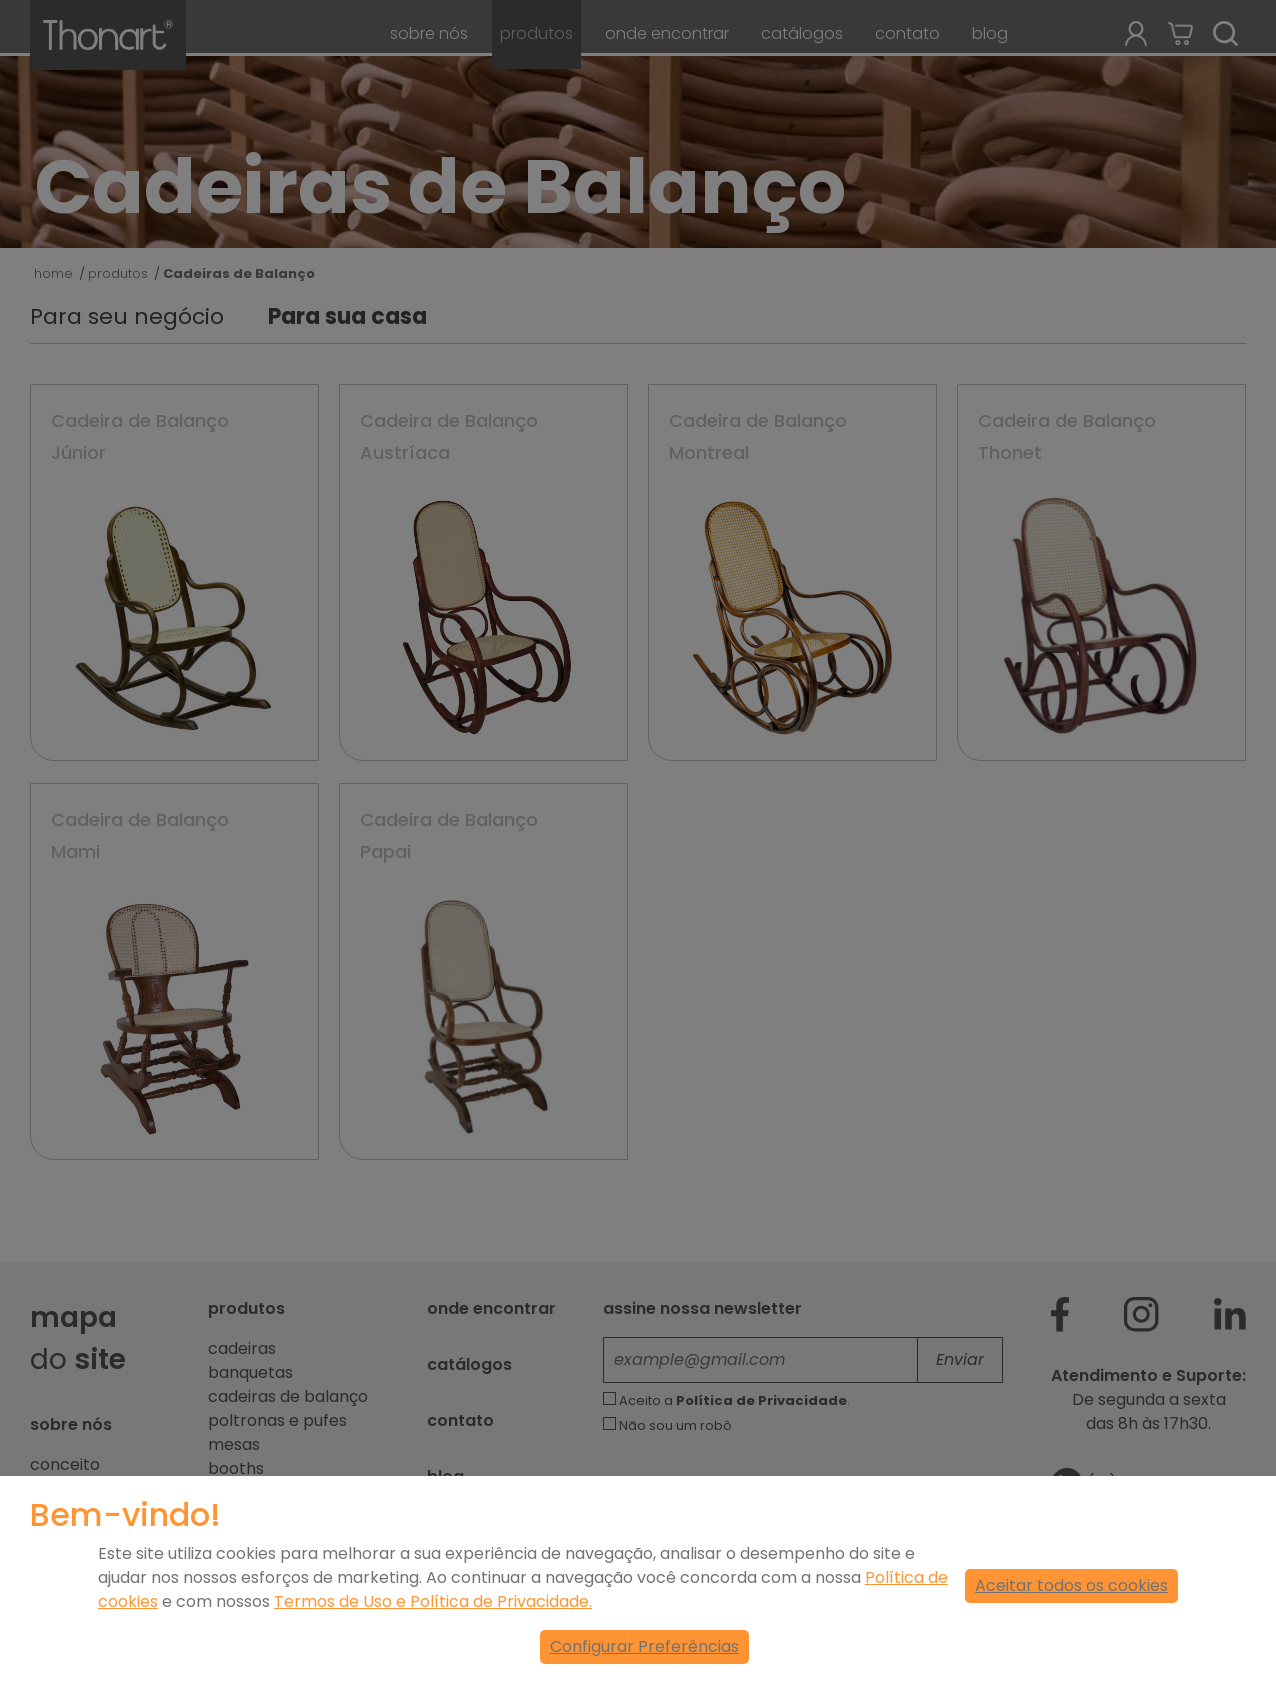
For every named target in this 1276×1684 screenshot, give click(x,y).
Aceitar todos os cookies (1071, 1585)
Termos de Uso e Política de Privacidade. (433, 1601)
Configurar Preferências (644, 1646)
